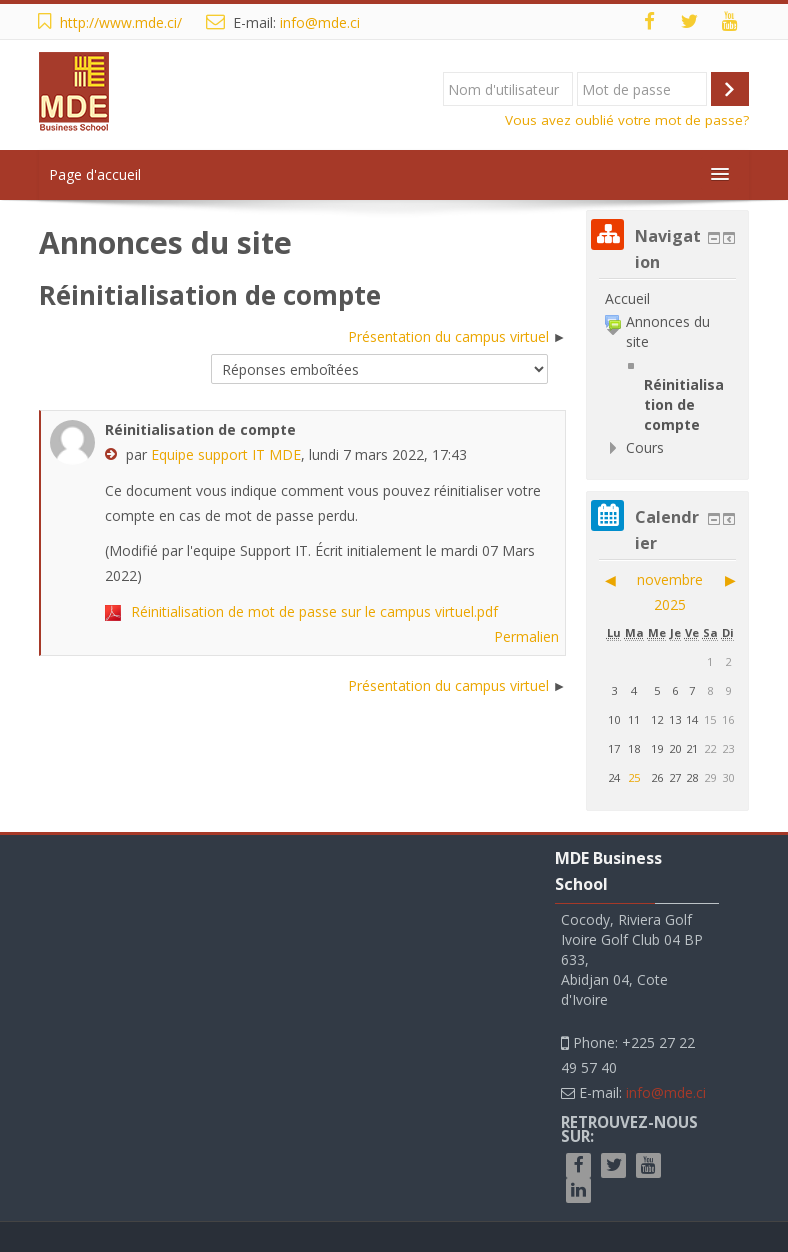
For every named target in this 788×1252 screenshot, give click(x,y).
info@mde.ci (320, 22)
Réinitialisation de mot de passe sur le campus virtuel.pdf (314, 611)
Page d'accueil (95, 174)
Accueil (627, 298)
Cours (645, 447)
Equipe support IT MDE (226, 454)
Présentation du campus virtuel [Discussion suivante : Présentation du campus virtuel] (448, 336)
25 (634, 777)
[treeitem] (667, 299)
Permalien (526, 636)
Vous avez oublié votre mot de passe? (627, 120)
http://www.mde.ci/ (121, 22)
